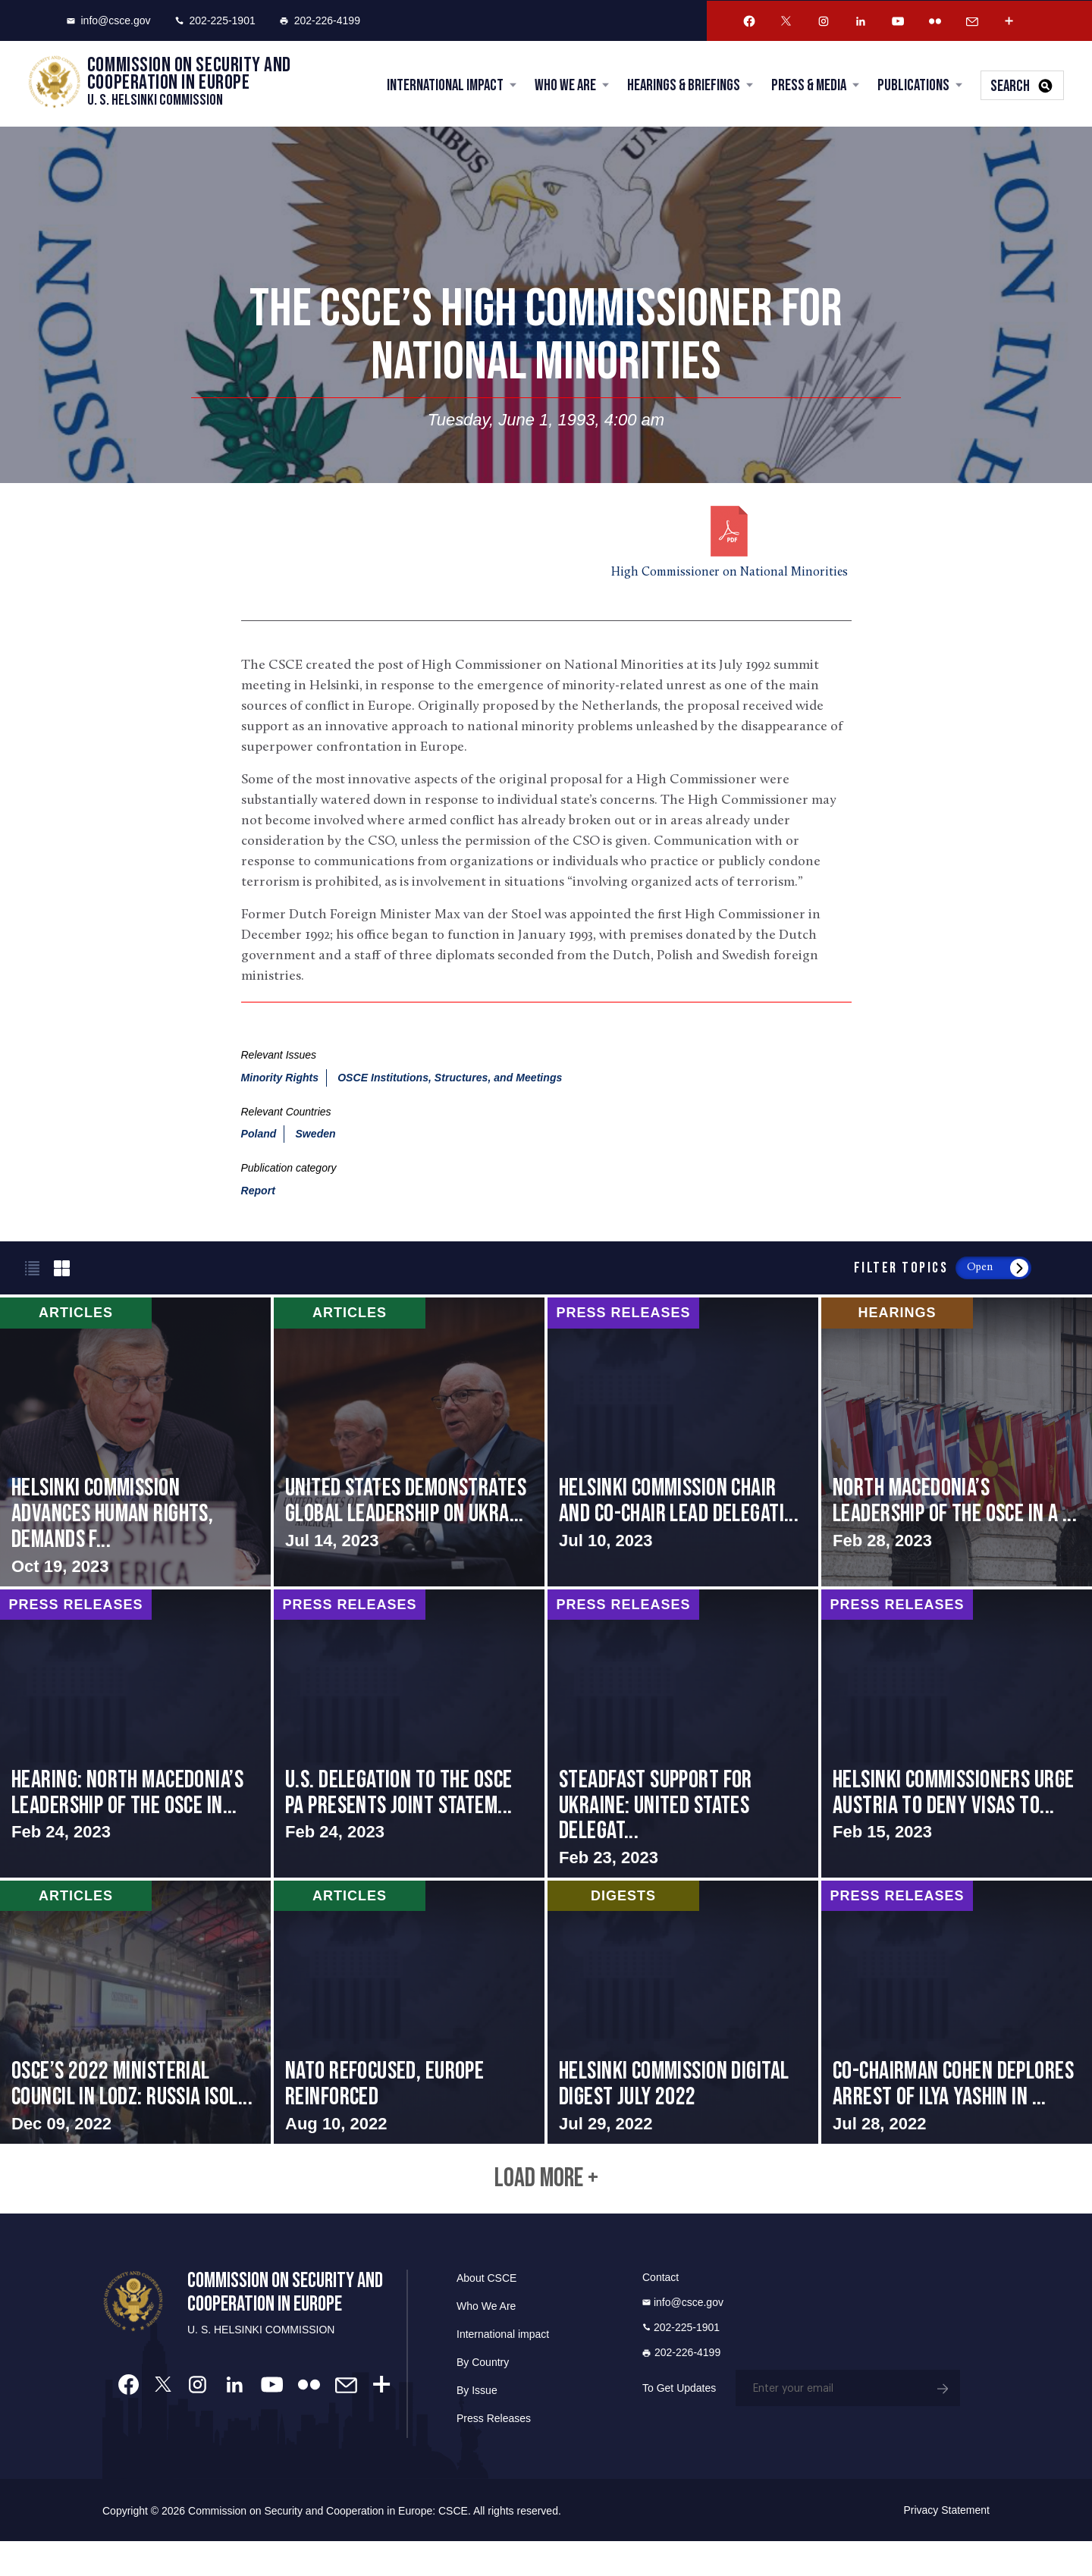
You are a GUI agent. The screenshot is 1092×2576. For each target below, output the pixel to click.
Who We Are (563, 86)
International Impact (442, 86)
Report (258, 1193)
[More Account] (1009, 21)
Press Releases (494, 2453)
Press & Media (806, 86)
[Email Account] (972, 21)
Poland (259, 1136)
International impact (503, 2369)
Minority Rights (280, 1079)
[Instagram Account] (823, 21)
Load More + (546, 2209)
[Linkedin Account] (860, 21)
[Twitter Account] (786, 21)
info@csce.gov (109, 20)
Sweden (315, 1136)
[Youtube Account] (898, 21)
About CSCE (486, 2313)
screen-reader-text (135, 1444)
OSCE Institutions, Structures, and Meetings (449, 1079)
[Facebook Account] (749, 21)
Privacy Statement (946, 2545)
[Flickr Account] (935, 21)
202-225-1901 (215, 20)
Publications (911, 86)
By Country (483, 2397)
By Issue (477, 2425)
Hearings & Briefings (681, 86)
